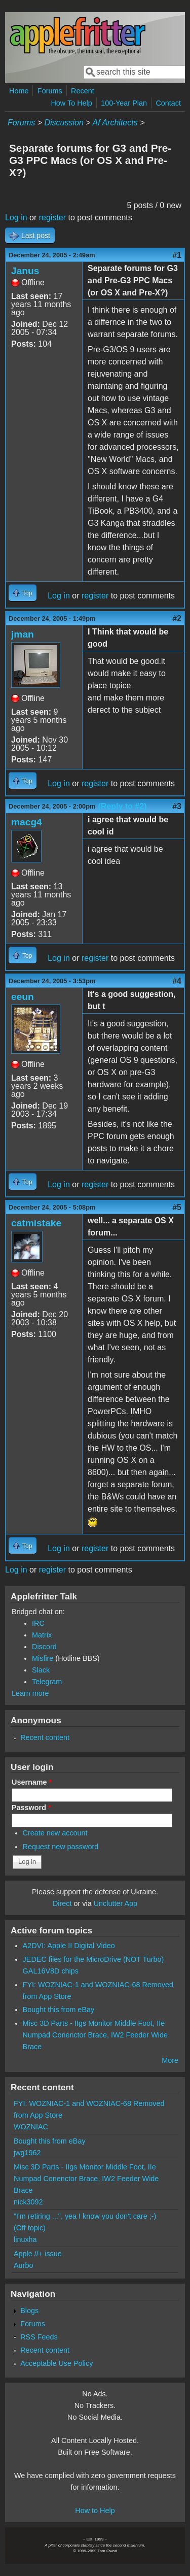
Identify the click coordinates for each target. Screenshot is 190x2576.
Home (18, 91)
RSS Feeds (39, 2337)
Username (32, 1782)
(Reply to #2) (122, 806)
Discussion (63, 122)
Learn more (30, 1693)
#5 (176, 1207)
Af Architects (114, 122)
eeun (22, 996)
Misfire (42, 1658)
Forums (49, 91)
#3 (176, 806)
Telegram (47, 1682)
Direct (62, 1903)
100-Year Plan (124, 103)
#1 (176, 255)
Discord (44, 1647)
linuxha (25, 2239)
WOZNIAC (31, 2127)
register (52, 217)
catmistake (36, 1223)
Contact (168, 103)
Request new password (61, 1847)
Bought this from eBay (59, 2009)
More (170, 2060)
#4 (176, 981)
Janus (25, 270)
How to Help (95, 2510)
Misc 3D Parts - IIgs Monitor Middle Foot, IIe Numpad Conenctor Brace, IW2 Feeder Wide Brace (95, 2035)
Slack (41, 1670)
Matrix (42, 1635)
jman (22, 634)
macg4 (26, 822)
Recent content (44, 1737)
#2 (176, 618)
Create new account (55, 1833)
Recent (82, 91)
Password (31, 1807)
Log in (16, 217)
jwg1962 (27, 2153)
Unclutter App (115, 1903)
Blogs (29, 2310)
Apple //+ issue (38, 2254)
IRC (38, 1623)
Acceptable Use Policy (56, 2363)
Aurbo (23, 2265)
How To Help (71, 103)
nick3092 (28, 2202)
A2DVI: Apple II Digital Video (69, 1946)
